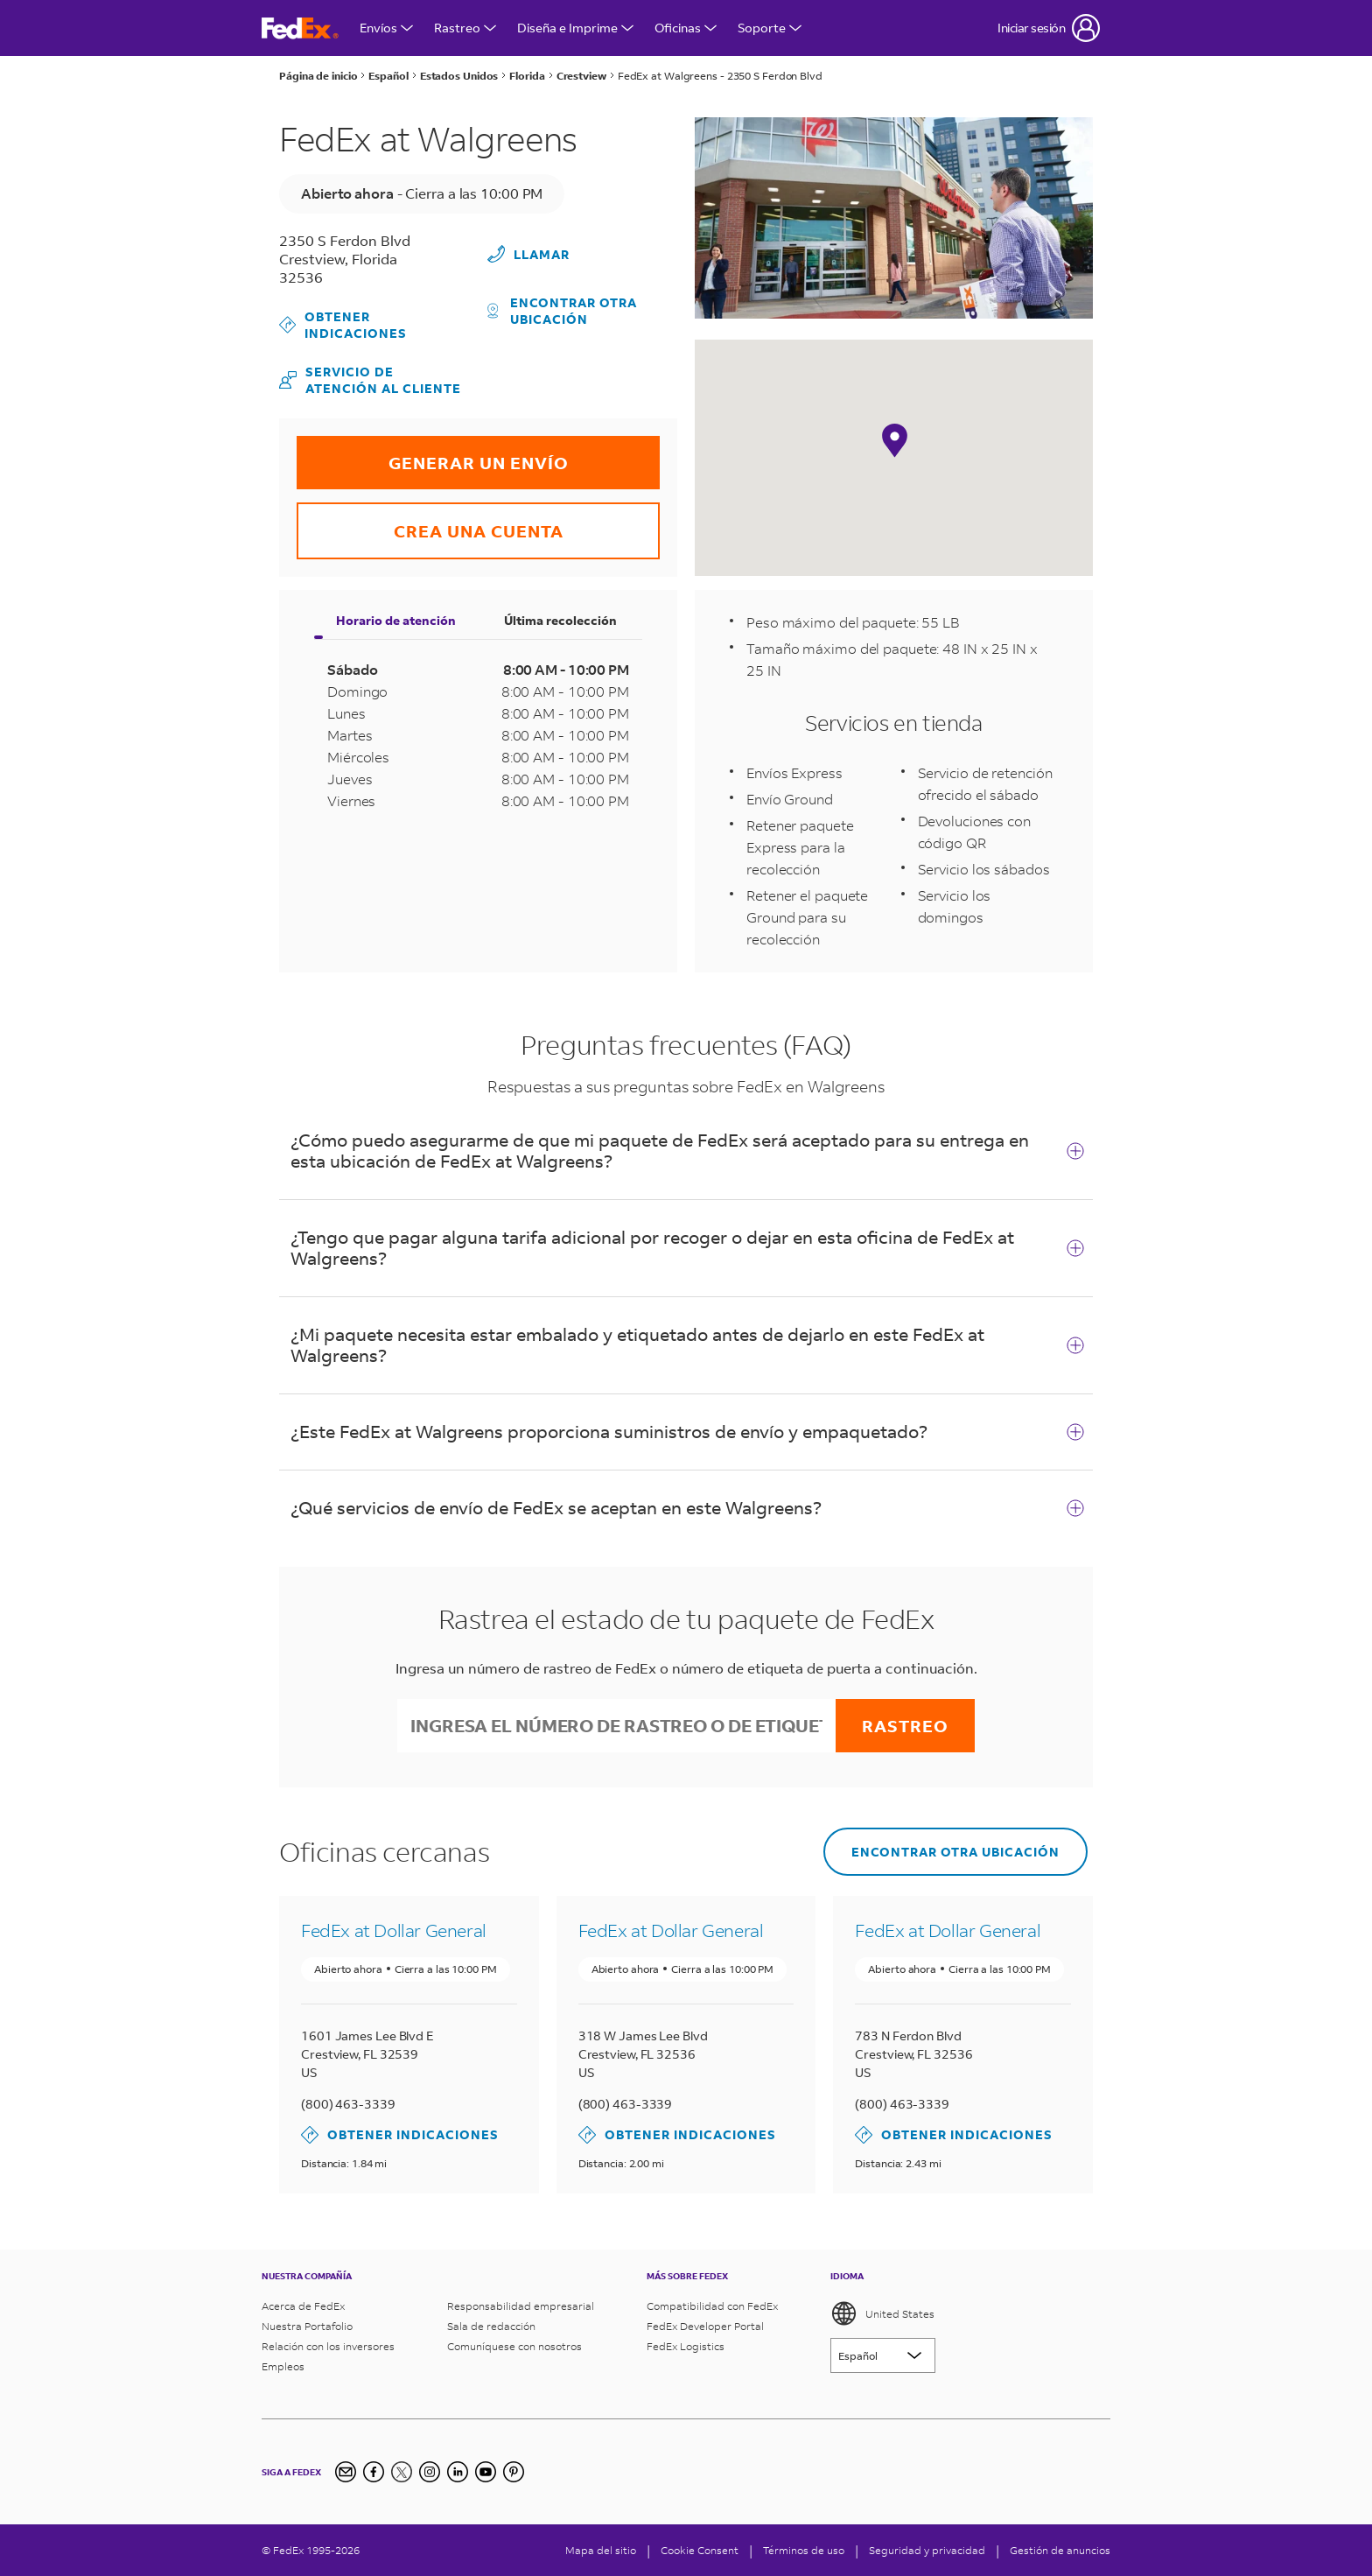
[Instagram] (429, 2471)
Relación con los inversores (328, 2346)
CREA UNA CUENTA (430, 522)
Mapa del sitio (600, 2550)
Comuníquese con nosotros (514, 2346)
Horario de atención (396, 620)
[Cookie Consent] (699, 2550)
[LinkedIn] (457, 2471)
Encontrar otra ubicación (562, 310)
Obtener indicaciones (343, 324)
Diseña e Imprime (575, 27)
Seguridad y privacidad (927, 2550)
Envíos (386, 27)
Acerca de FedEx (303, 2306)
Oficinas (685, 27)
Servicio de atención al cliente (370, 380)
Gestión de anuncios (1060, 2550)
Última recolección (560, 620)
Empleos (283, 2366)
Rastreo (465, 27)
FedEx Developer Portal (705, 2326)
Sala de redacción (491, 2326)
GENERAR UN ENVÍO (433, 455)
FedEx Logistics (685, 2346)
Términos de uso (803, 2550)
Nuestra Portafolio (307, 2326)
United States (882, 2313)
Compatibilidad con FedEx (712, 2306)
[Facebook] (373, 2471)
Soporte (770, 27)
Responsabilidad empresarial (520, 2306)
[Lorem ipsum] (882, 2355)
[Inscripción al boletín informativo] (345, 2471)
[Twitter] (401, 2471)
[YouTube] (485, 2471)
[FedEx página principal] (300, 28)
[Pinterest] (513, 2471)
